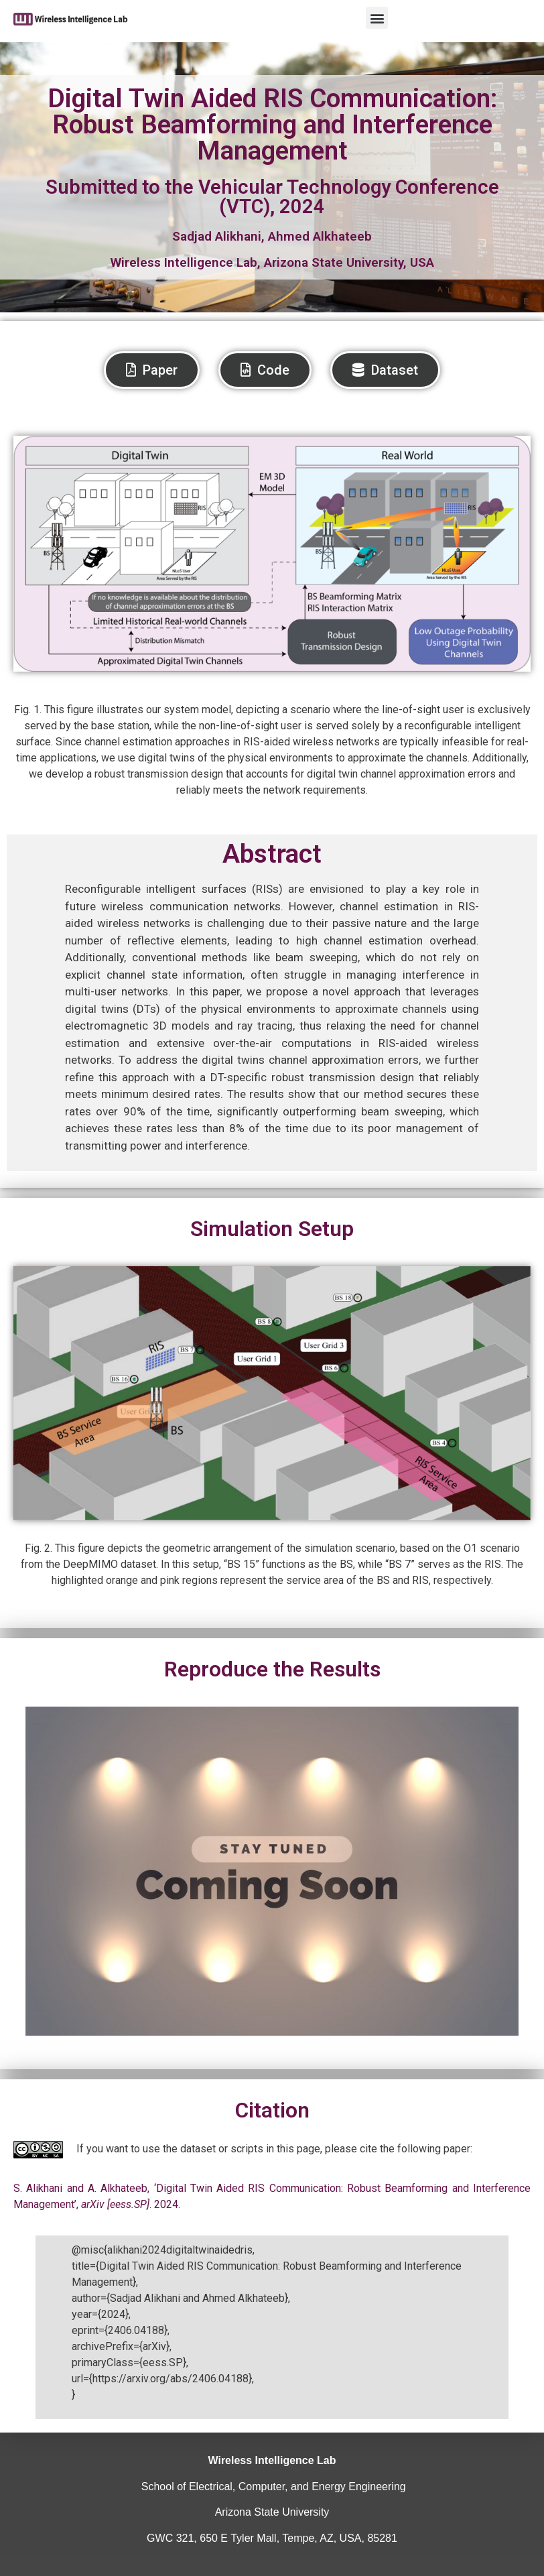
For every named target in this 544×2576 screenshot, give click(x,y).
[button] (377, 18)
